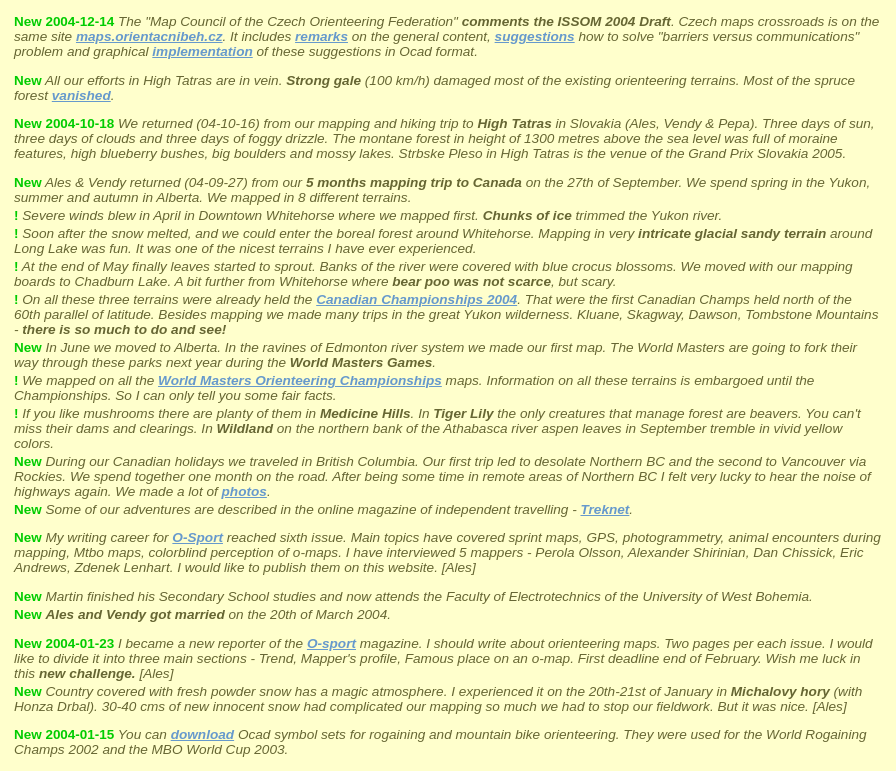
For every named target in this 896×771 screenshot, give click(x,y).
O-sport (331, 643)
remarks (321, 36)
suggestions (535, 36)
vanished (81, 95)
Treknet (604, 509)
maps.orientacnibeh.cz (149, 36)
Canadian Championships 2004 (416, 299)
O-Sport (197, 537)
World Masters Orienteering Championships (300, 380)
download (202, 734)
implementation (202, 51)
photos (244, 491)
